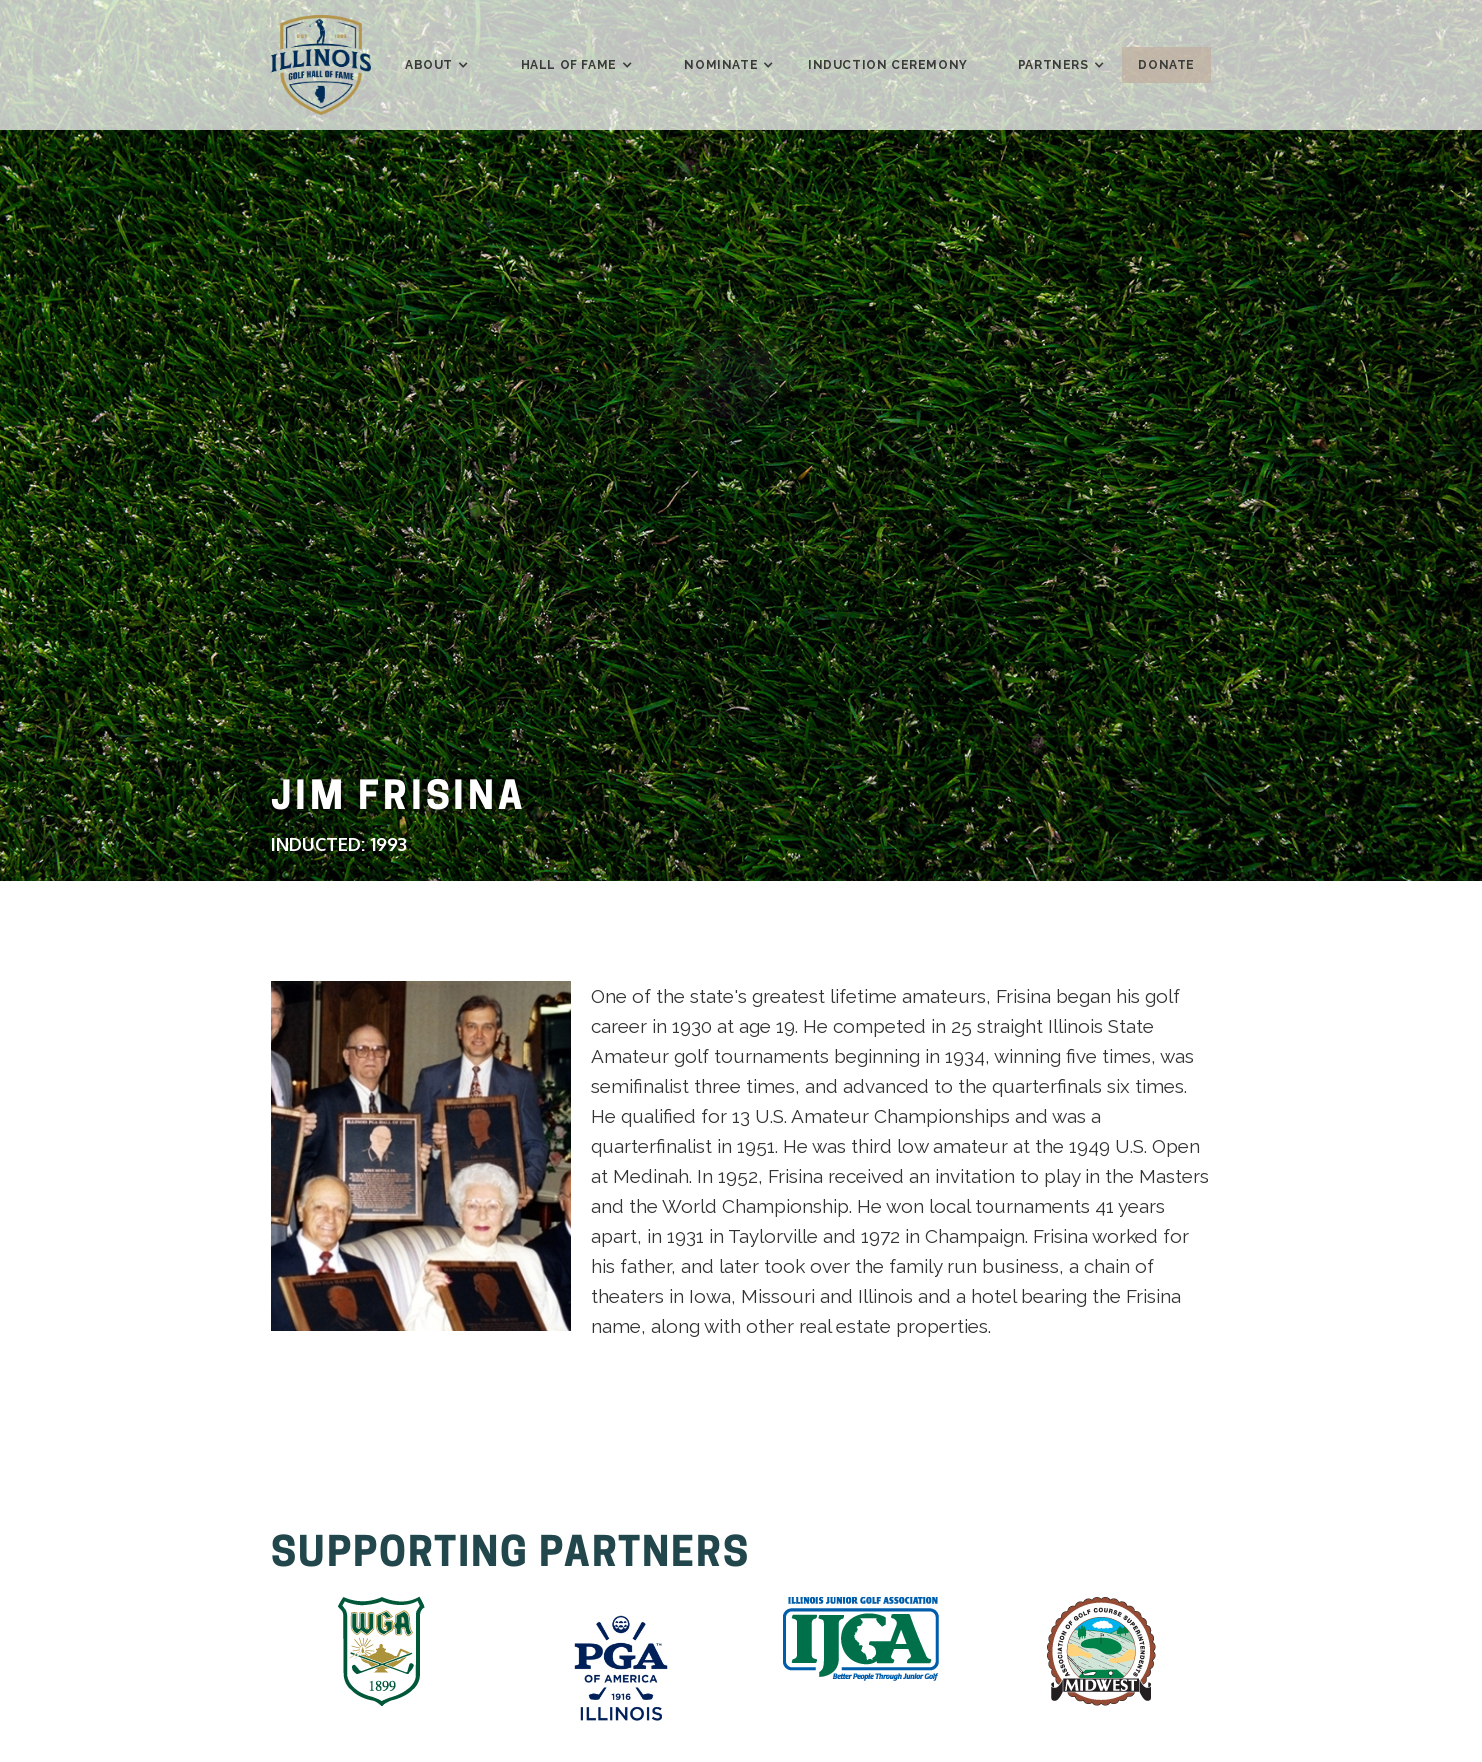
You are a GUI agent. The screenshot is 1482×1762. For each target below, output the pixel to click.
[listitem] (381, 1656)
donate (1166, 65)
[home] (321, 65)
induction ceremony (888, 65)
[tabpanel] (421, 1156)
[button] (429, 65)
